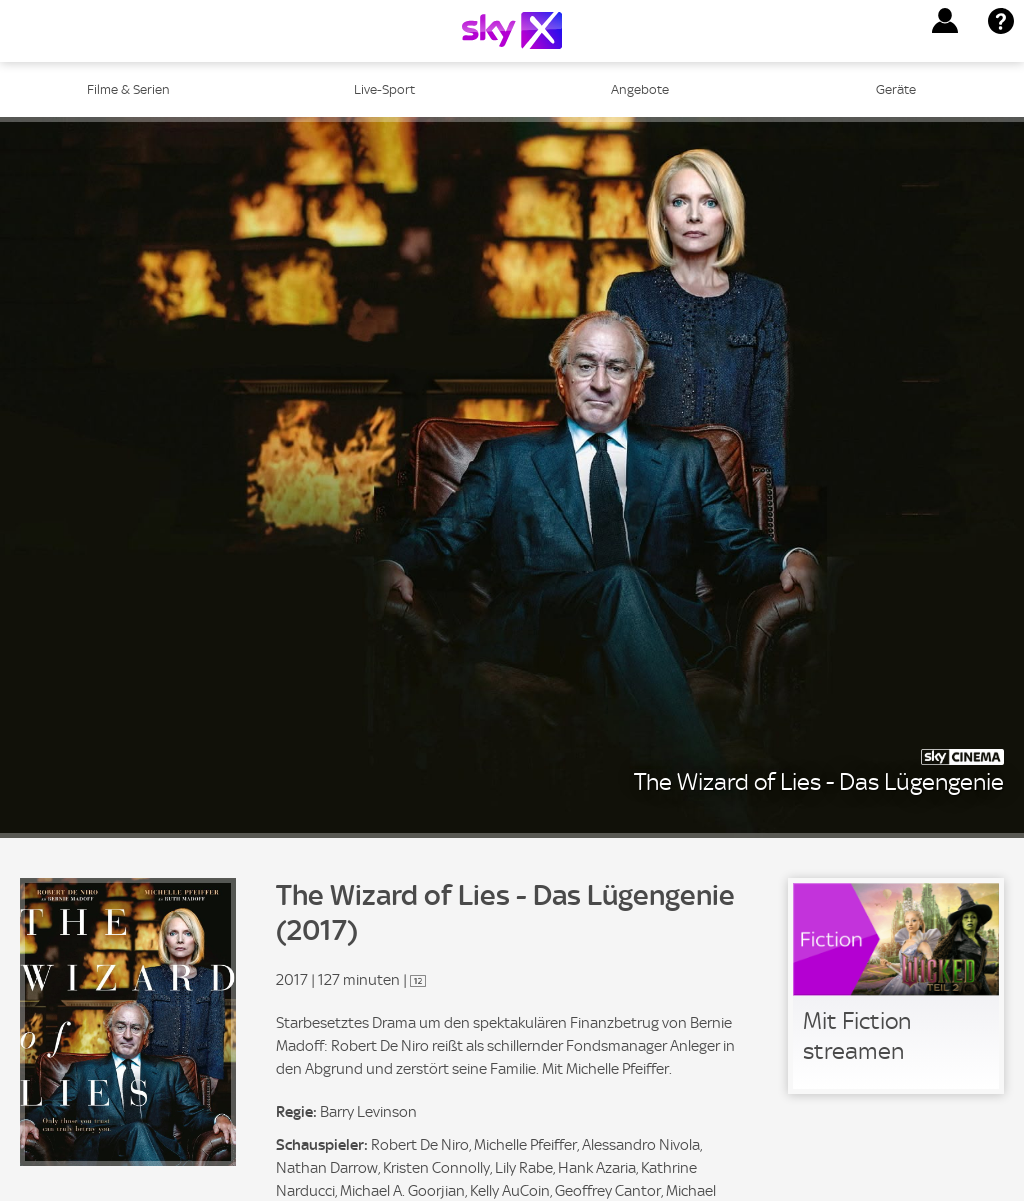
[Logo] (512, 30)
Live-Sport (384, 89)
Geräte (896, 89)
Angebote (640, 89)
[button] (945, 21)
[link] (896, 986)
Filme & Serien (128, 89)
